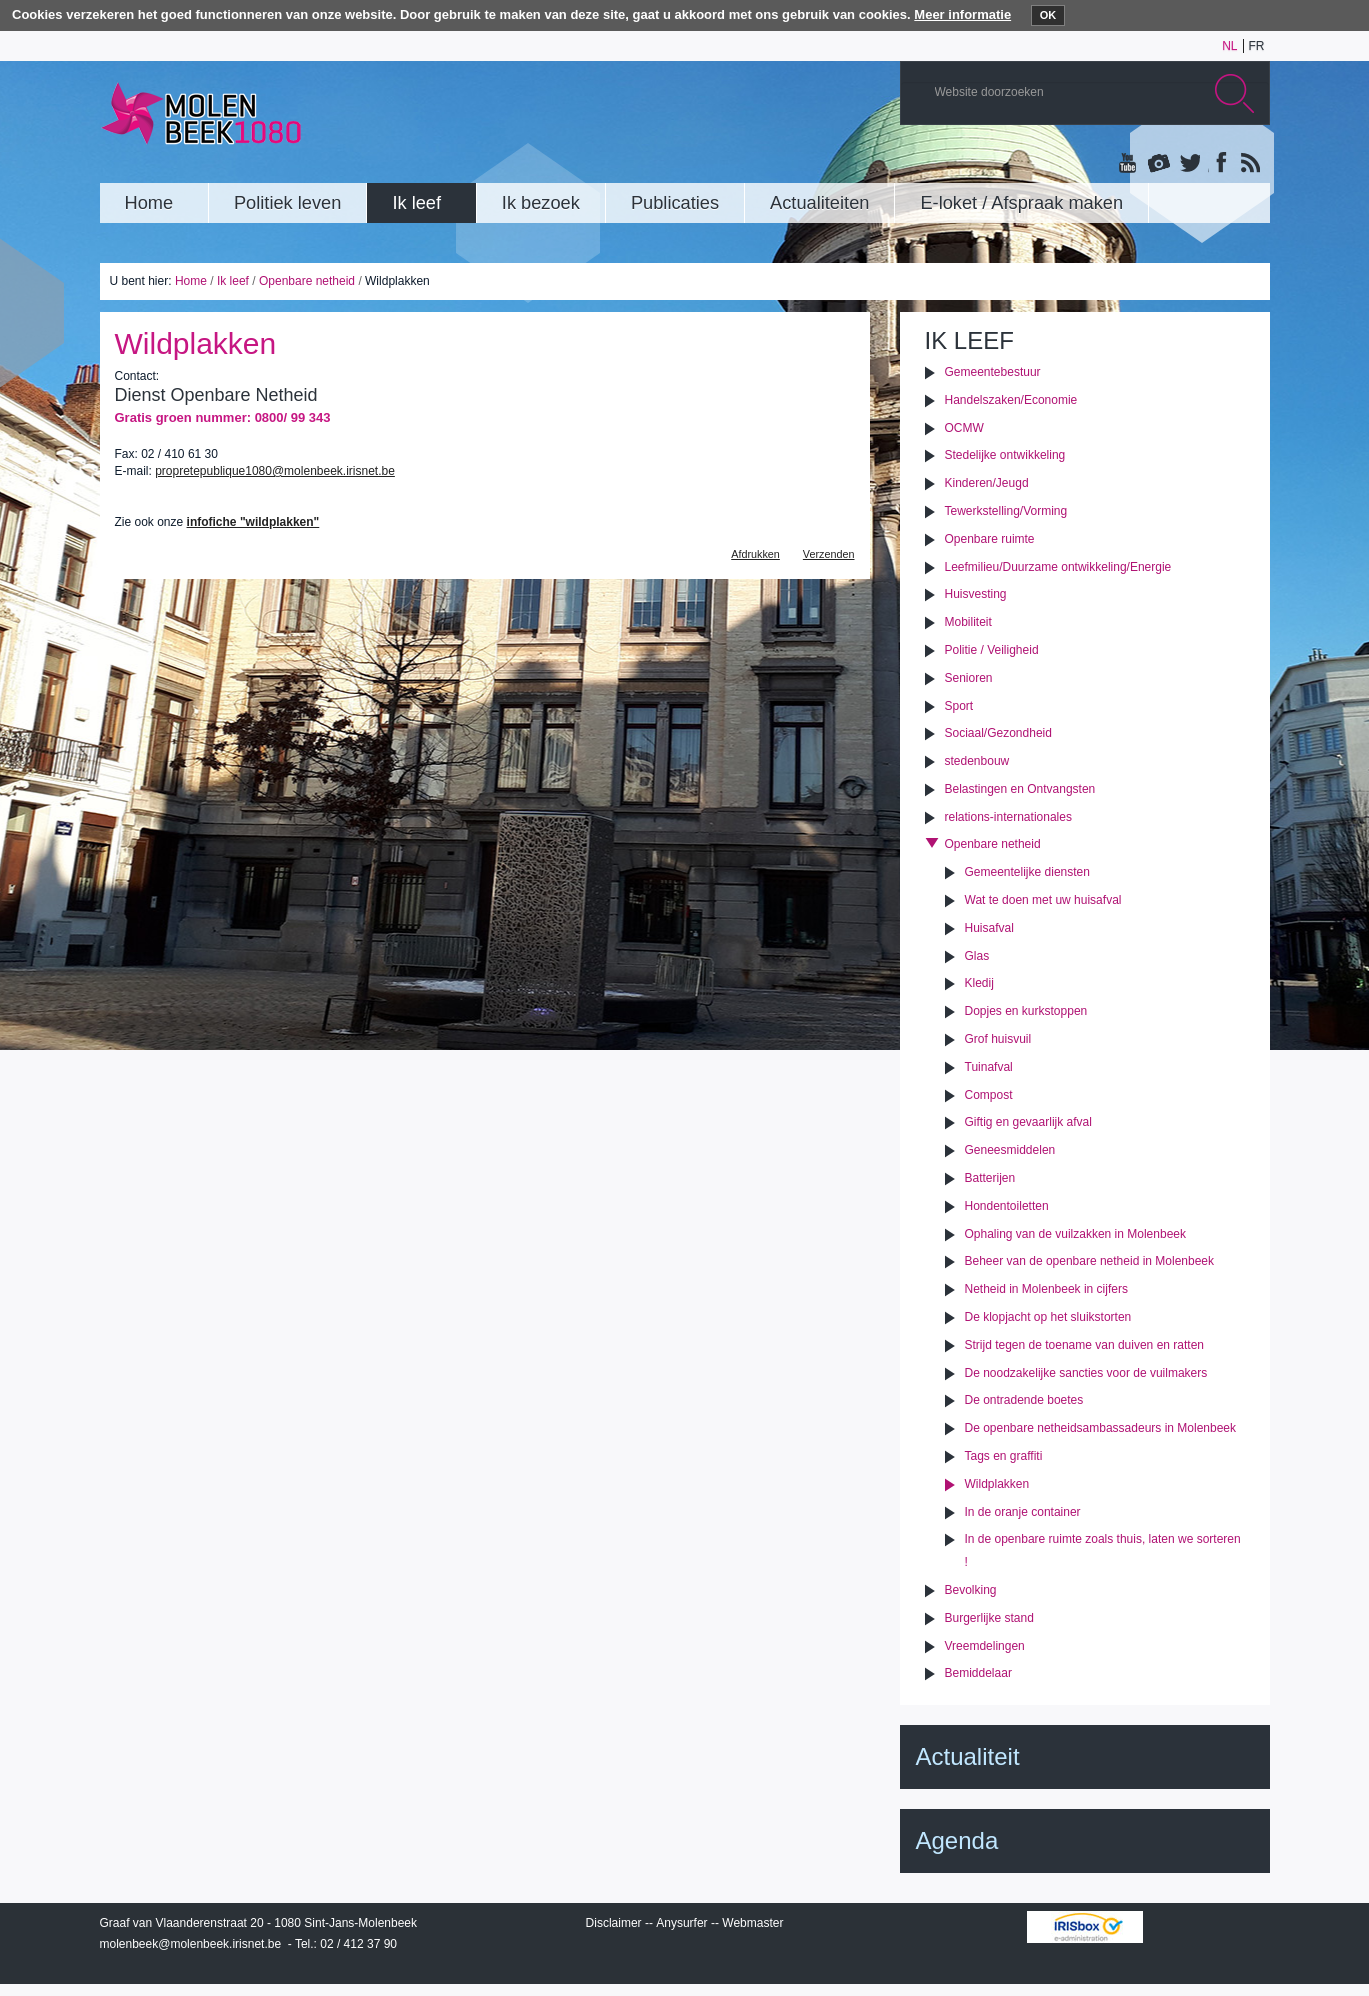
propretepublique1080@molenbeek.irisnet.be (275, 471)
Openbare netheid (307, 281)
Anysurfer (681, 1923)
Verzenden (829, 554)
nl (1229, 46)
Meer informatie (962, 14)
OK (1048, 15)
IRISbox (1085, 1927)
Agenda (957, 1840)
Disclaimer (614, 1923)
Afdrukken (755, 554)
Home (191, 281)
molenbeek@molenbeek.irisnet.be (191, 1944)
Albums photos (1159, 164)
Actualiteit (968, 1756)
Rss (1249, 164)
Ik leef (233, 281)
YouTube (1129, 164)
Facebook (1219, 164)
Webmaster (752, 1923)
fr (1257, 46)
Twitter (1189, 164)
